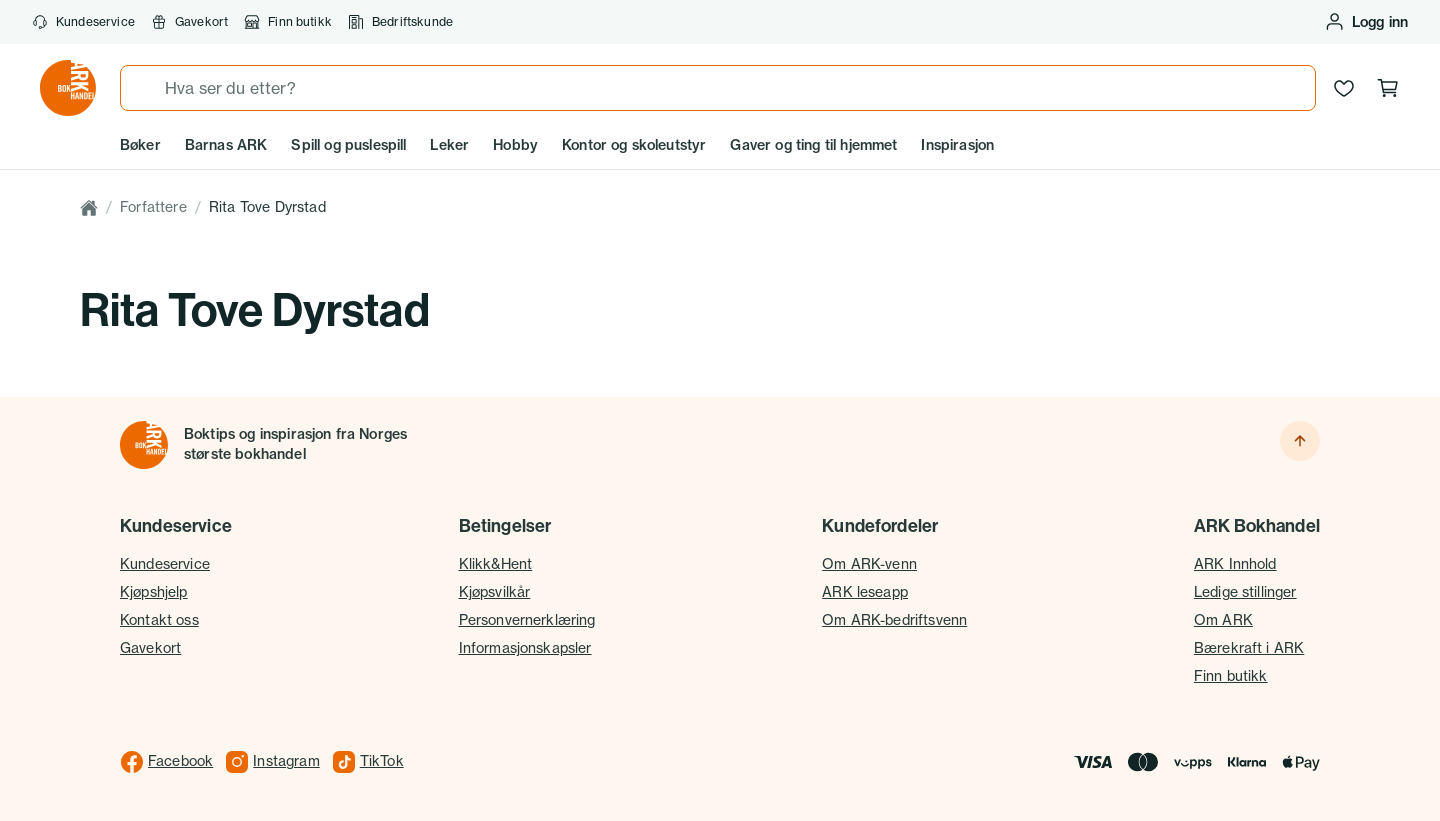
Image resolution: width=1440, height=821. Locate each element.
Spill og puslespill (348, 145)
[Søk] (143, 88)
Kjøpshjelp (154, 592)
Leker (449, 145)
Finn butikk (288, 22)
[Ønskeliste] (1344, 88)
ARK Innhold (1235, 564)
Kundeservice (83, 22)
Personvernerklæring (527, 620)
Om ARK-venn (869, 564)
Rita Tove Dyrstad (267, 207)
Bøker (140, 145)
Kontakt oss (159, 620)
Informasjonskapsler (525, 648)
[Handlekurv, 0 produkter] (1388, 88)
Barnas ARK (226, 145)
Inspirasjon (957, 145)
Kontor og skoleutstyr (634, 145)
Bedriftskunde (400, 22)
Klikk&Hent (496, 564)
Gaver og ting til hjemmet (813, 145)
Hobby (515, 145)
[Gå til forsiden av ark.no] (68, 88)
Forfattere (153, 207)
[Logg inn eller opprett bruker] (1366, 22)
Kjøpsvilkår (495, 592)
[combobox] (718, 88)
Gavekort (189, 22)
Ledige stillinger (1245, 592)
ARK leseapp (865, 592)
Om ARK (1223, 620)
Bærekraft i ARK (1249, 648)
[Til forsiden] (144, 445)
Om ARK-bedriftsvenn (894, 620)
